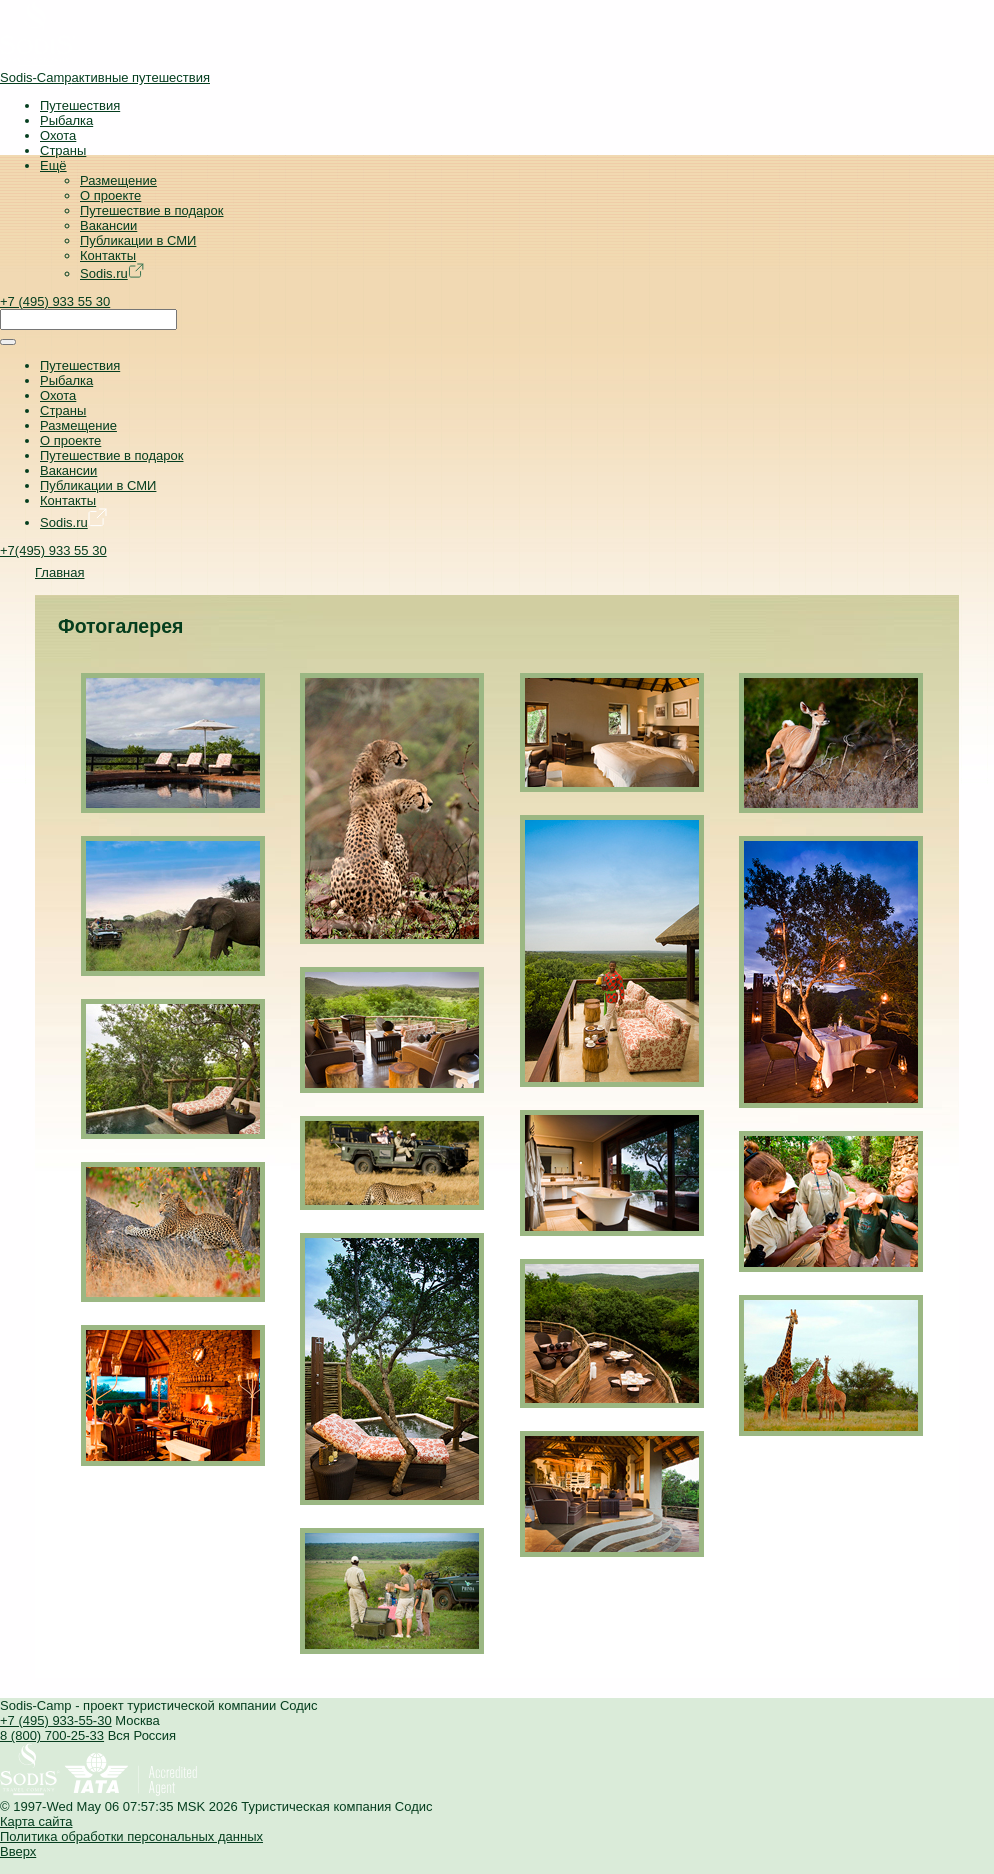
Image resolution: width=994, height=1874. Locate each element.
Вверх (18, 1851)
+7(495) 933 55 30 (53, 550)
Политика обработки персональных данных (131, 1836)
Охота (58, 135)
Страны (63, 150)
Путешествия (80, 105)
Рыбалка (66, 120)
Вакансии (108, 225)
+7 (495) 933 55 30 (55, 301)
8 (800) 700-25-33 (52, 1735)
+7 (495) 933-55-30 (56, 1720)
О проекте (110, 195)
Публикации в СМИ (138, 240)
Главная (59, 572)
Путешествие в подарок (151, 210)
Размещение (118, 180)
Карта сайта (36, 1821)
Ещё (53, 165)
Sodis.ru (112, 273)
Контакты (108, 255)
